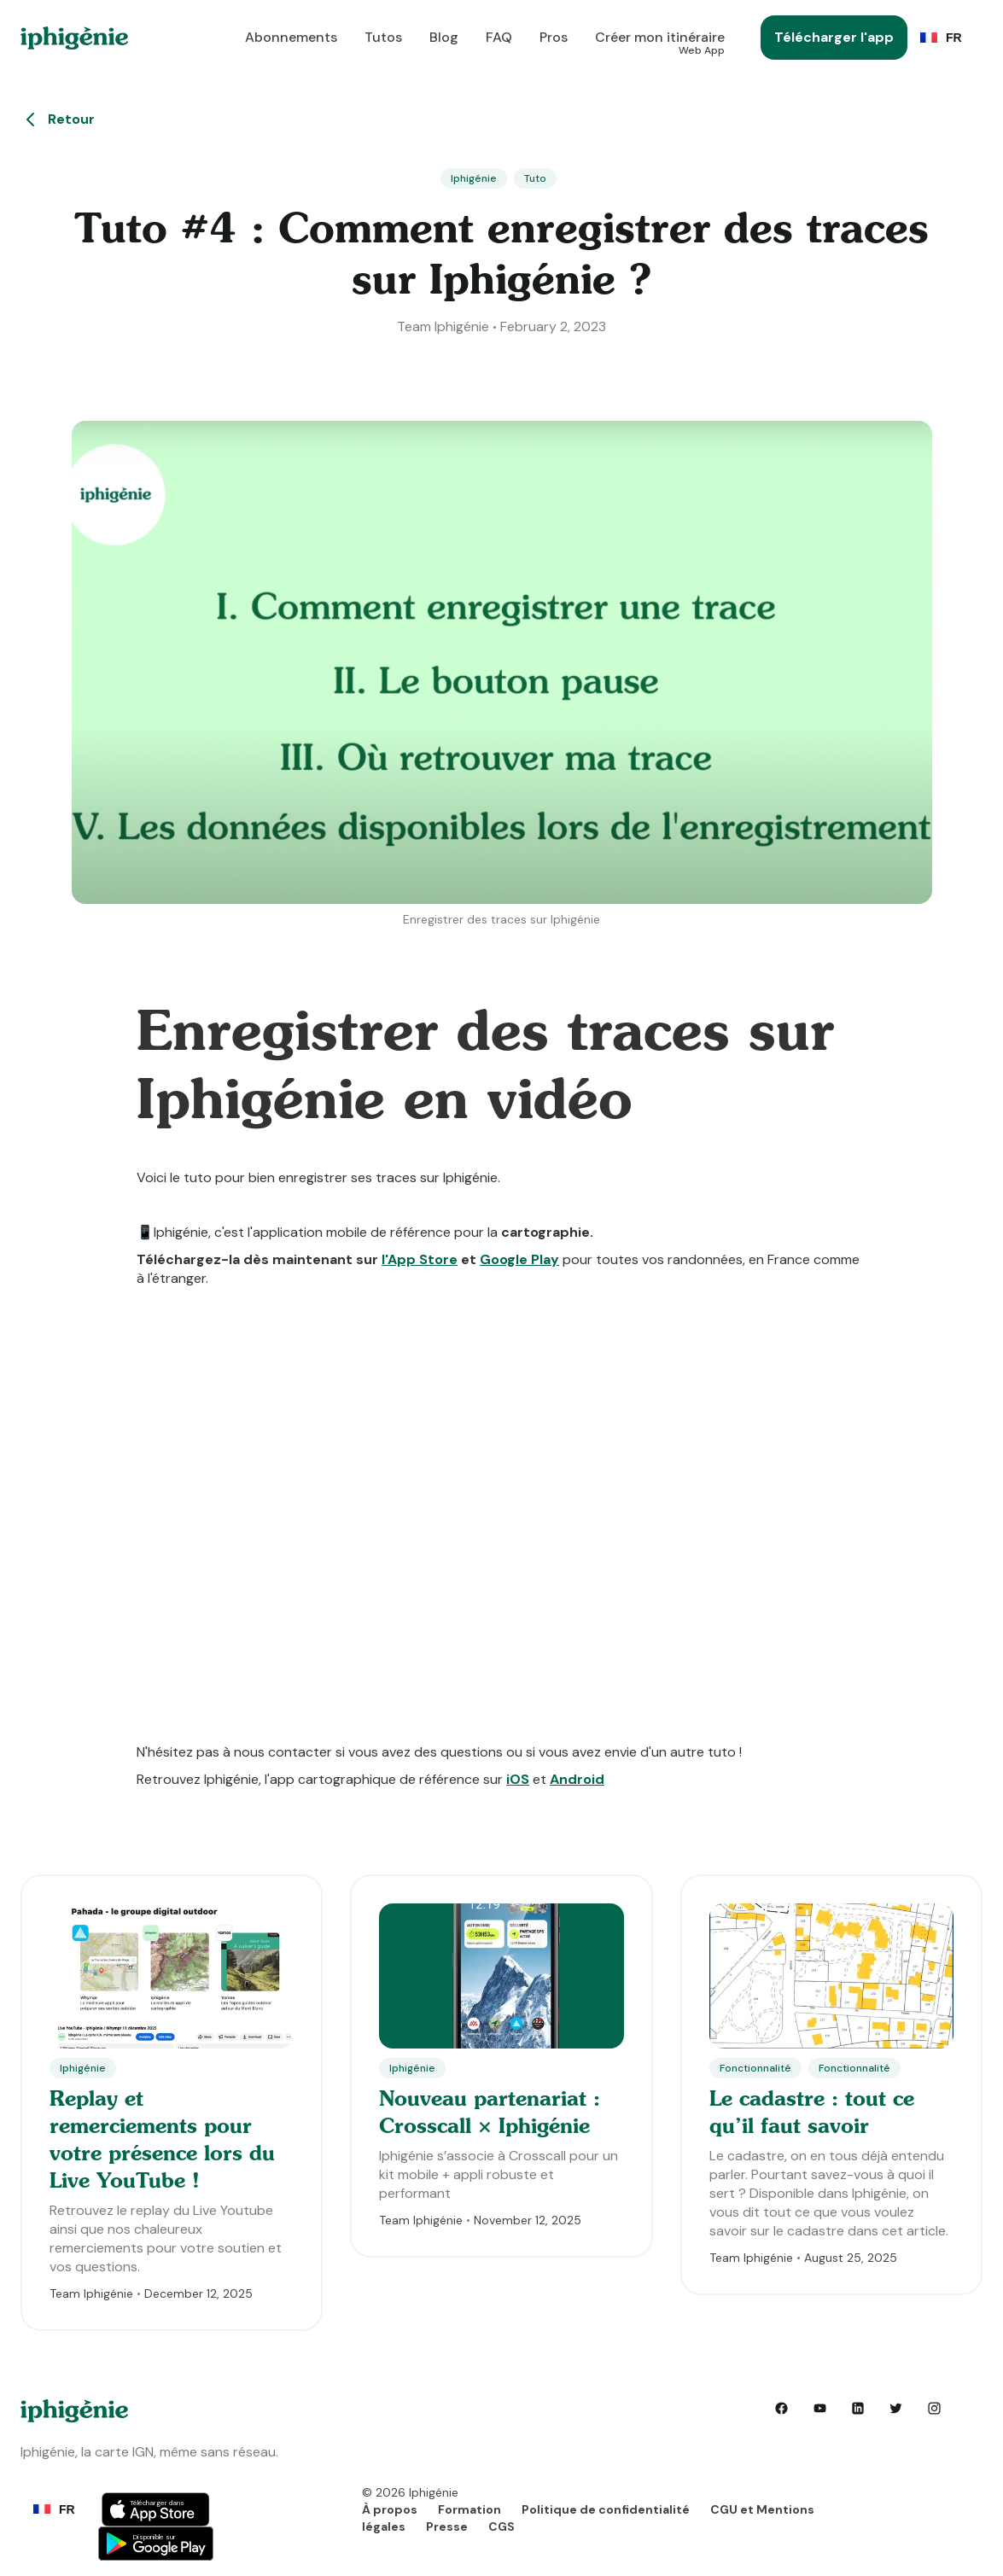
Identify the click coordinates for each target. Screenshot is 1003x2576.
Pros (553, 37)
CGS (501, 2526)
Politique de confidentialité (606, 2509)
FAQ (499, 37)
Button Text (155, 2508)
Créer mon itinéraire (660, 41)
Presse (447, 2526)
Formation (469, 2509)
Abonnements (291, 37)
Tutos (383, 37)
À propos (389, 2509)
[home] (74, 38)
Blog (443, 37)
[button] (945, 37)
